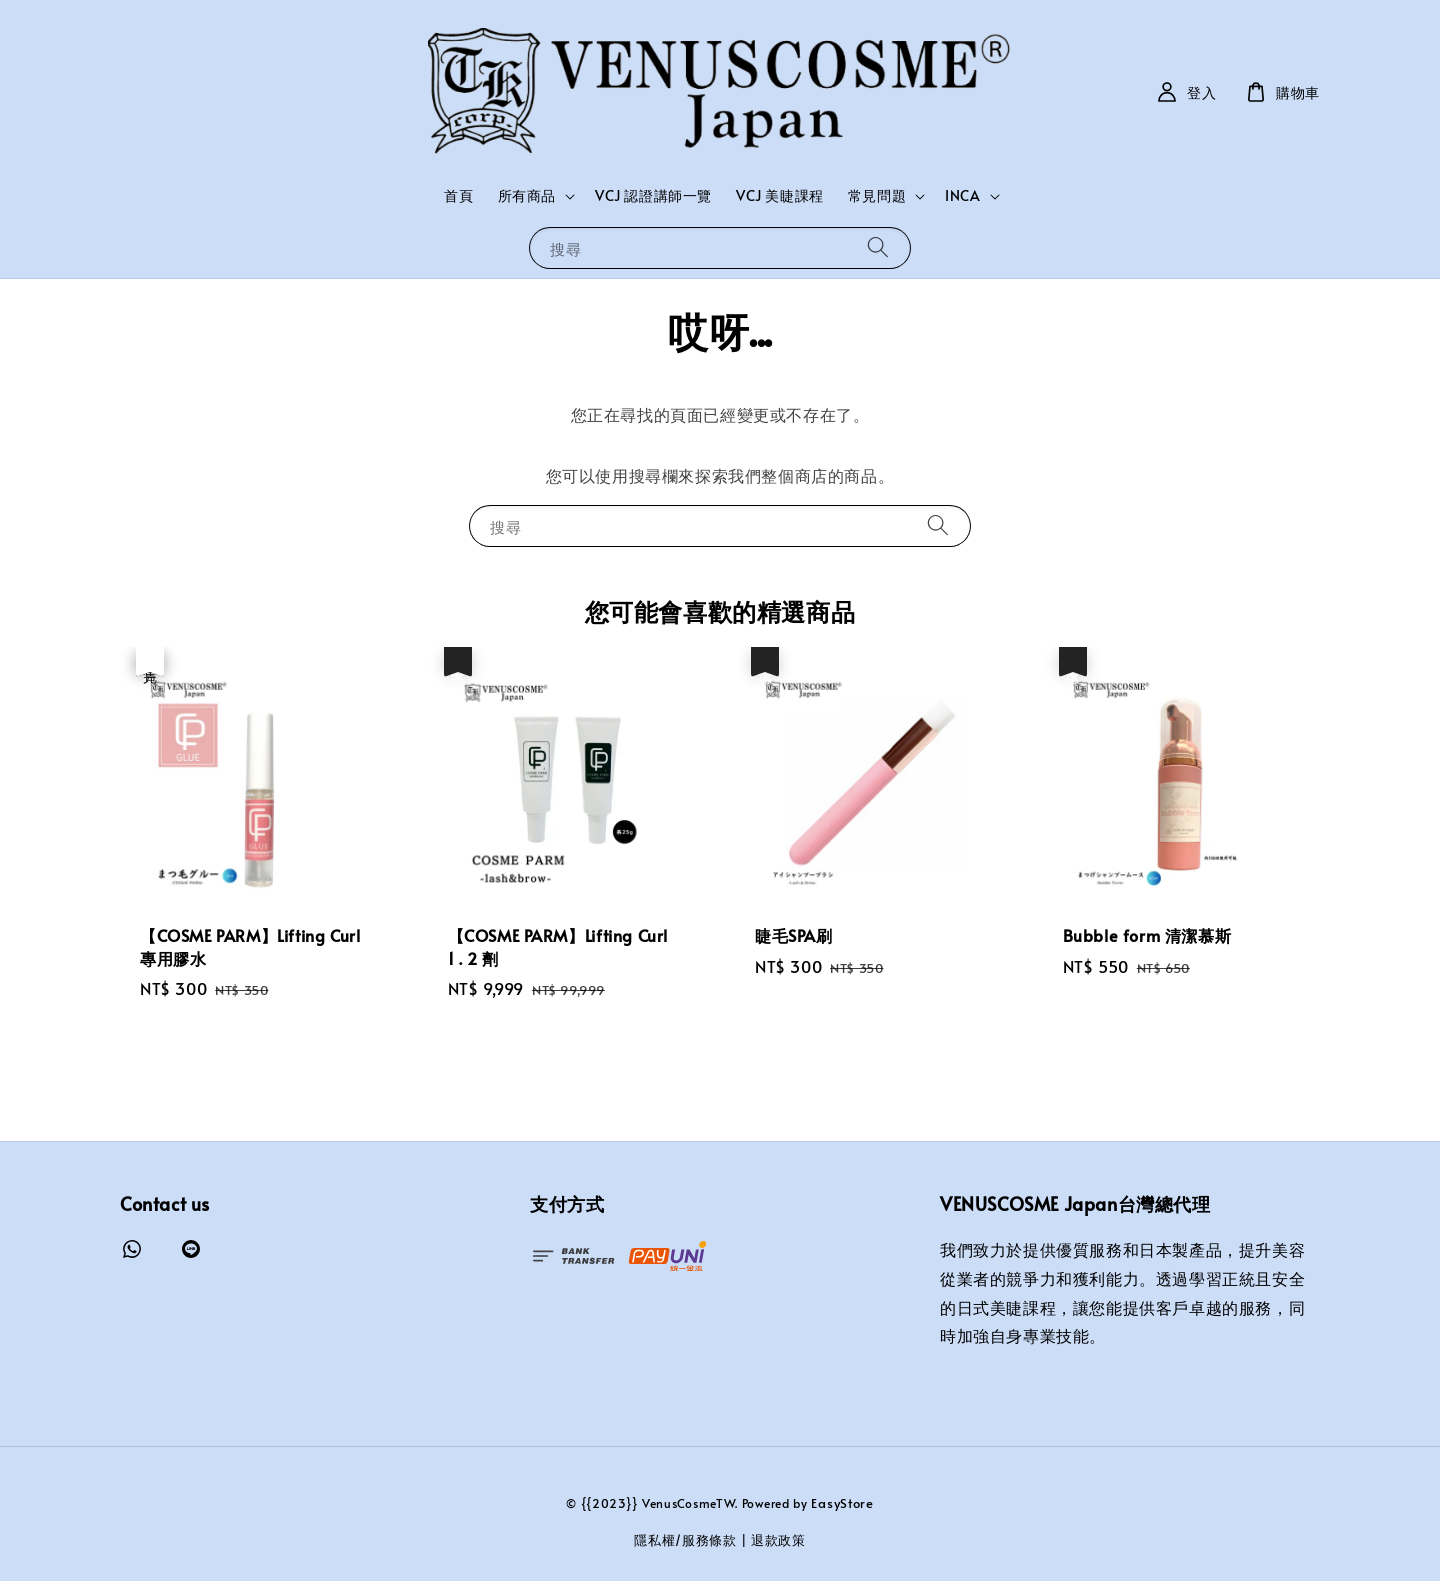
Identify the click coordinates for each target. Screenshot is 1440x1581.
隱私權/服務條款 (685, 1540)
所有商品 (527, 196)
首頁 (458, 195)
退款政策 (778, 1540)
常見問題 (877, 196)
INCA (962, 196)
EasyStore (842, 1503)
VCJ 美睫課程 (780, 195)
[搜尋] (878, 247)
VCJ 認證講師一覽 (653, 195)
